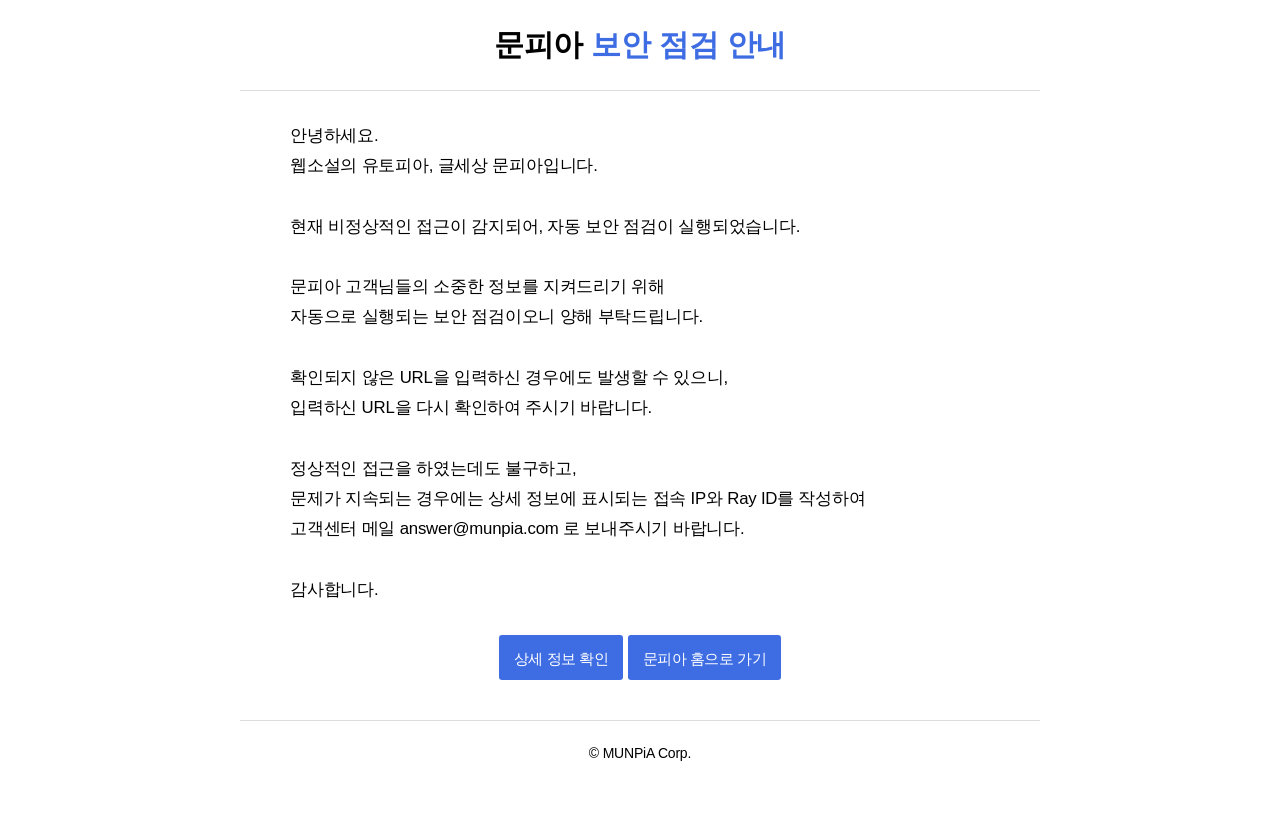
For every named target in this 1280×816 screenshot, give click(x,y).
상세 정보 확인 (561, 658)
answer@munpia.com (481, 528)
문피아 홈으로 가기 (704, 658)
